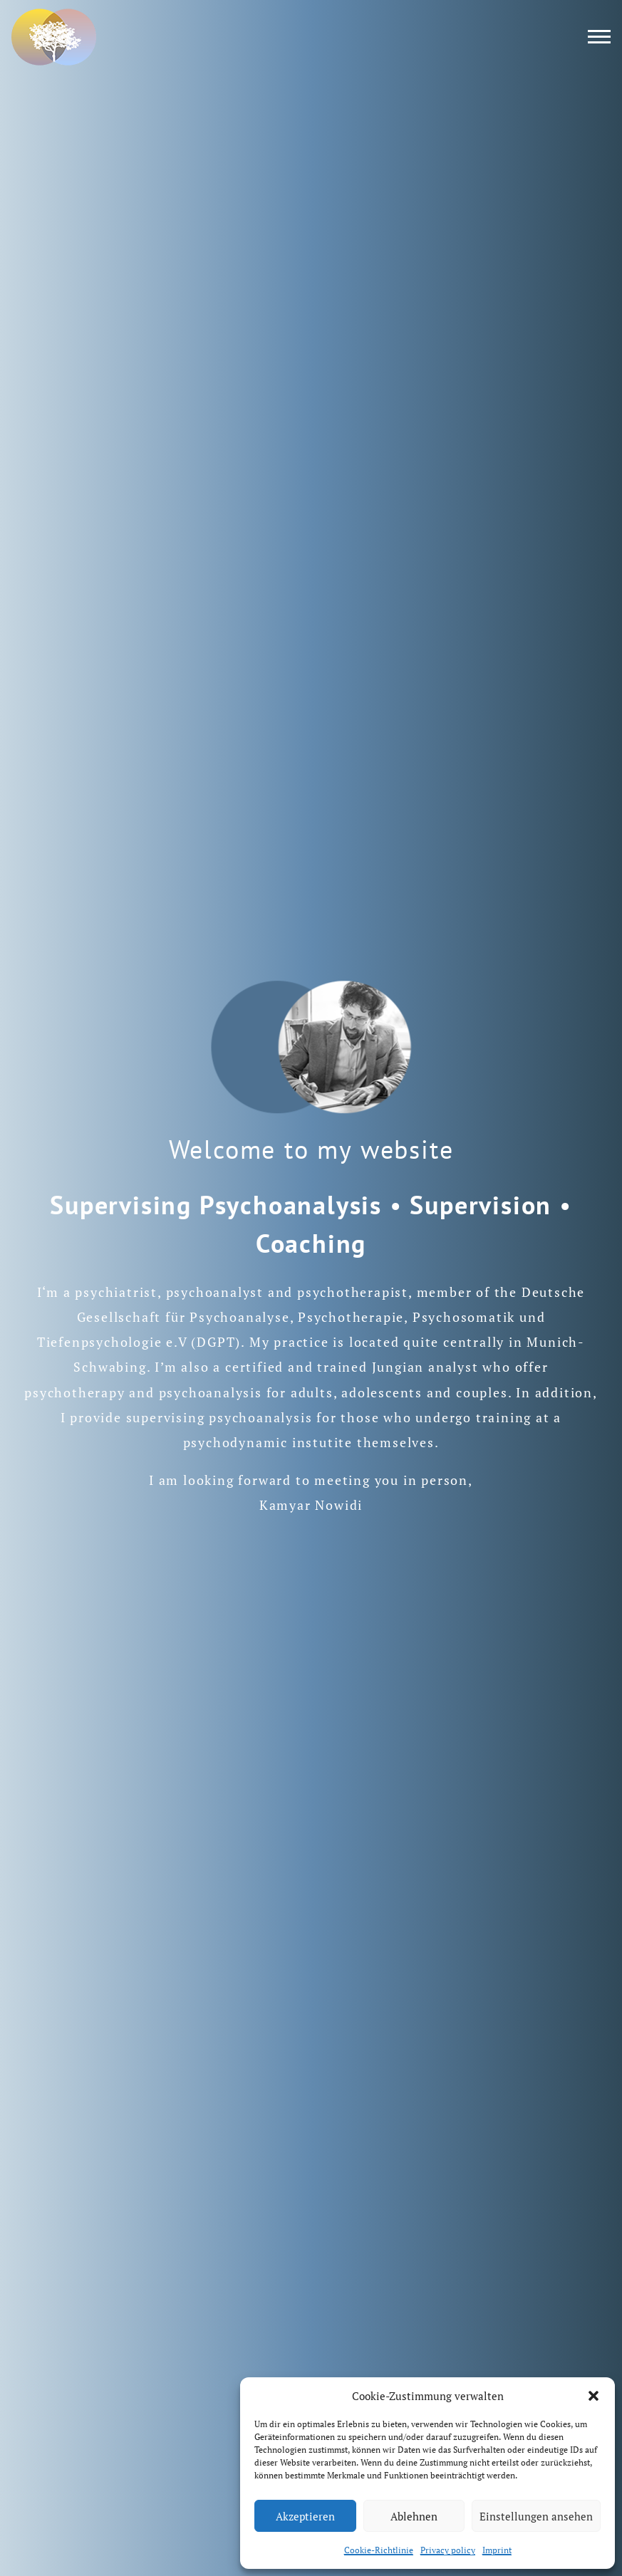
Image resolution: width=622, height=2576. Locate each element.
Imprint (497, 2550)
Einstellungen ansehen (536, 2516)
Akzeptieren (305, 2516)
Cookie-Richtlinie (378, 2550)
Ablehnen (413, 2516)
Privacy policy (447, 2550)
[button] (593, 2396)
